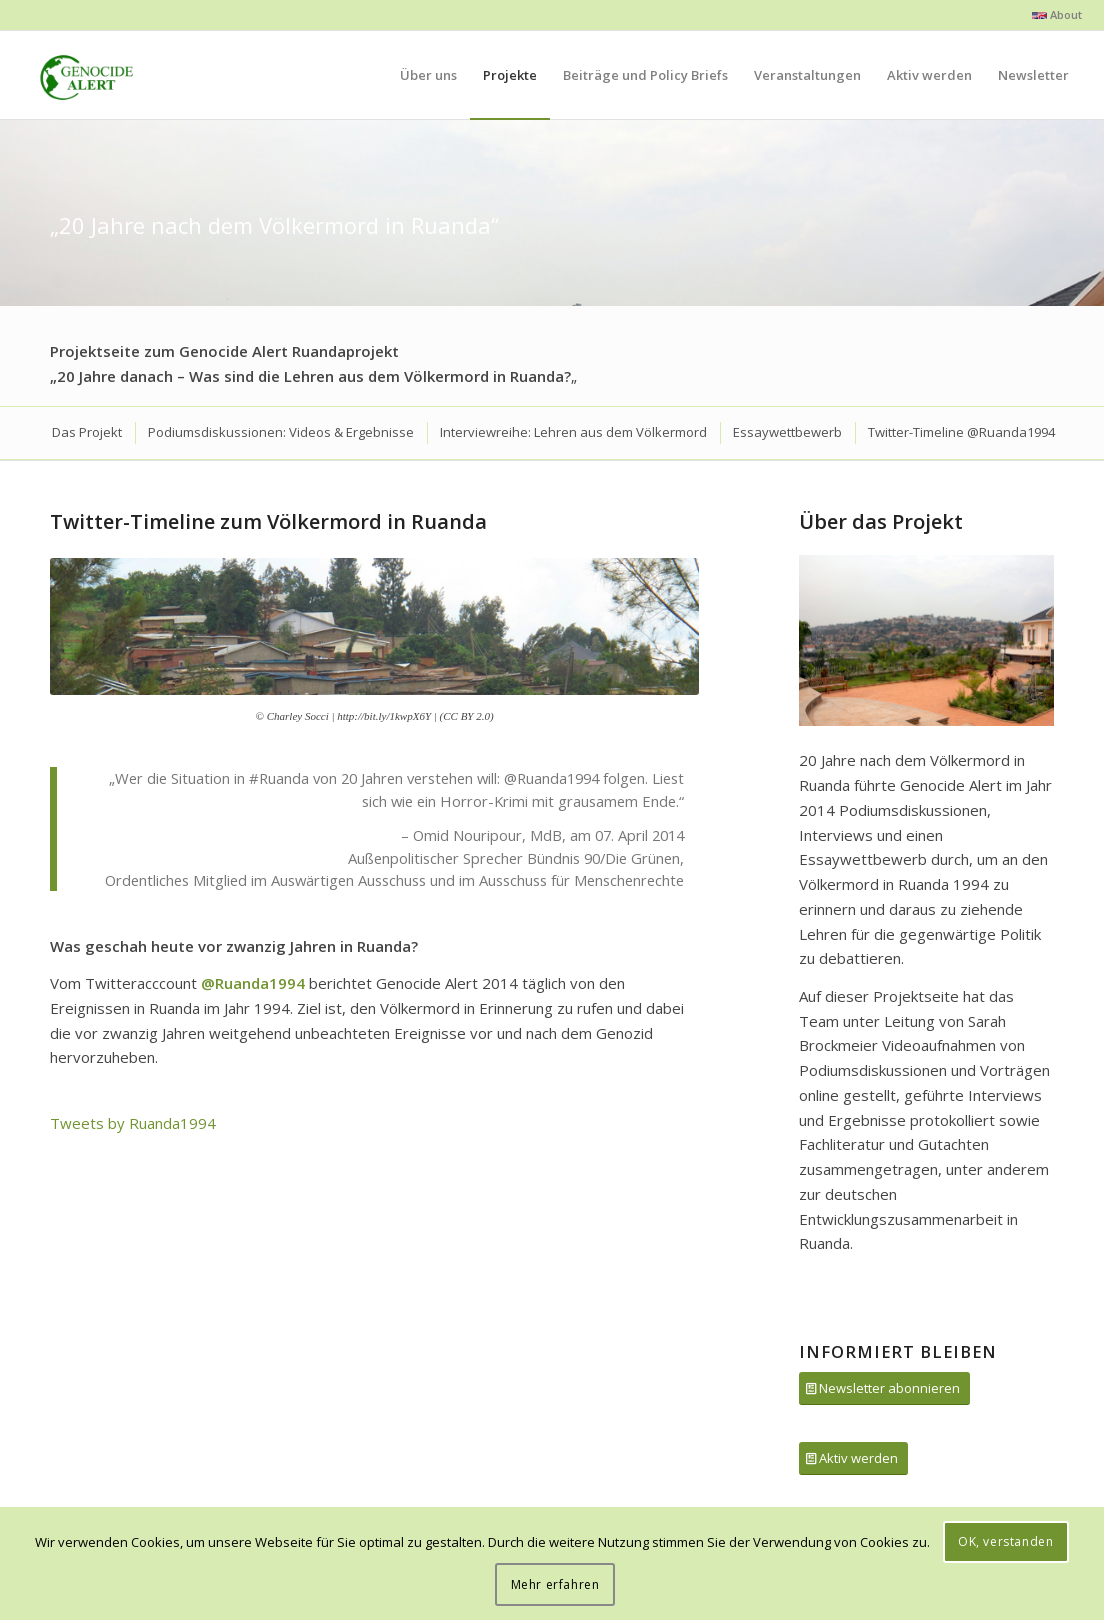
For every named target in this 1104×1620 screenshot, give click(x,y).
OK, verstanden (1005, 1541)
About (1057, 14)
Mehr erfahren (555, 1584)
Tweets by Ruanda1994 (133, 1123)
